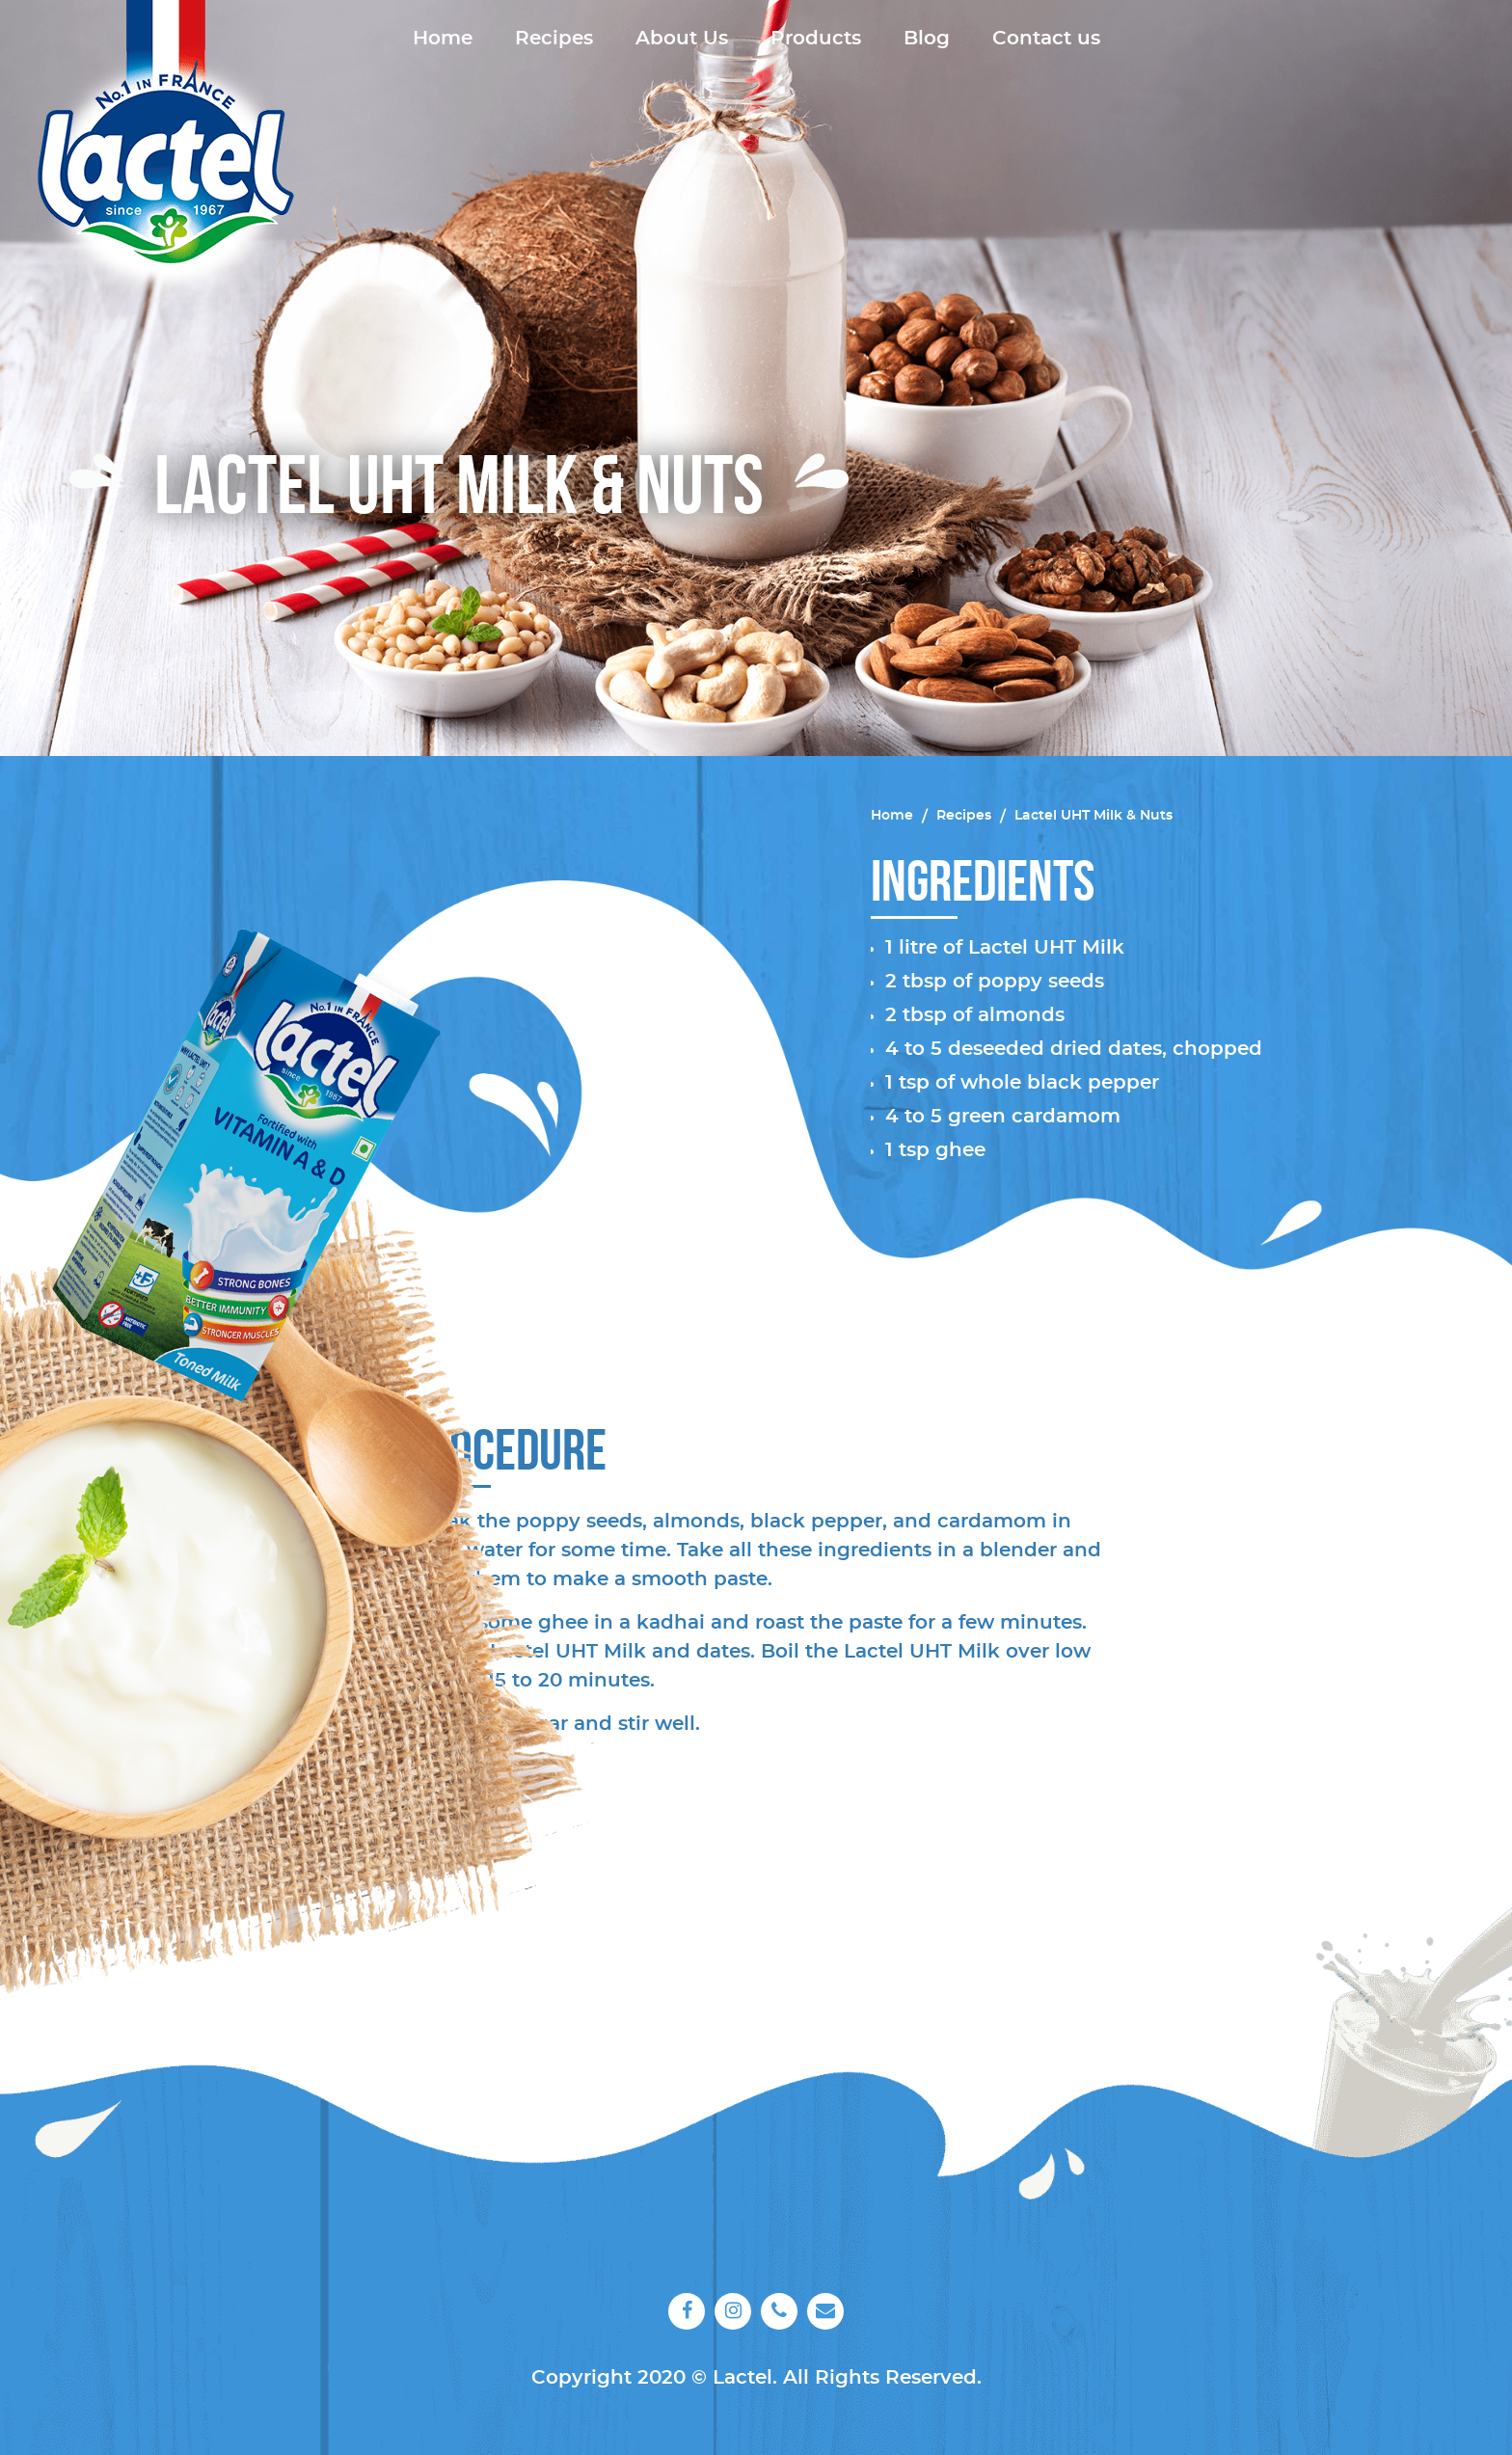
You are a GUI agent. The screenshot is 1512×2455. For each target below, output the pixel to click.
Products (815, 38)
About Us (681, 38)
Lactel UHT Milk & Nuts (1093, 816)
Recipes (554, 38)
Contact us (1046, 38)
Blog (927, 38)
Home (442, 38)
